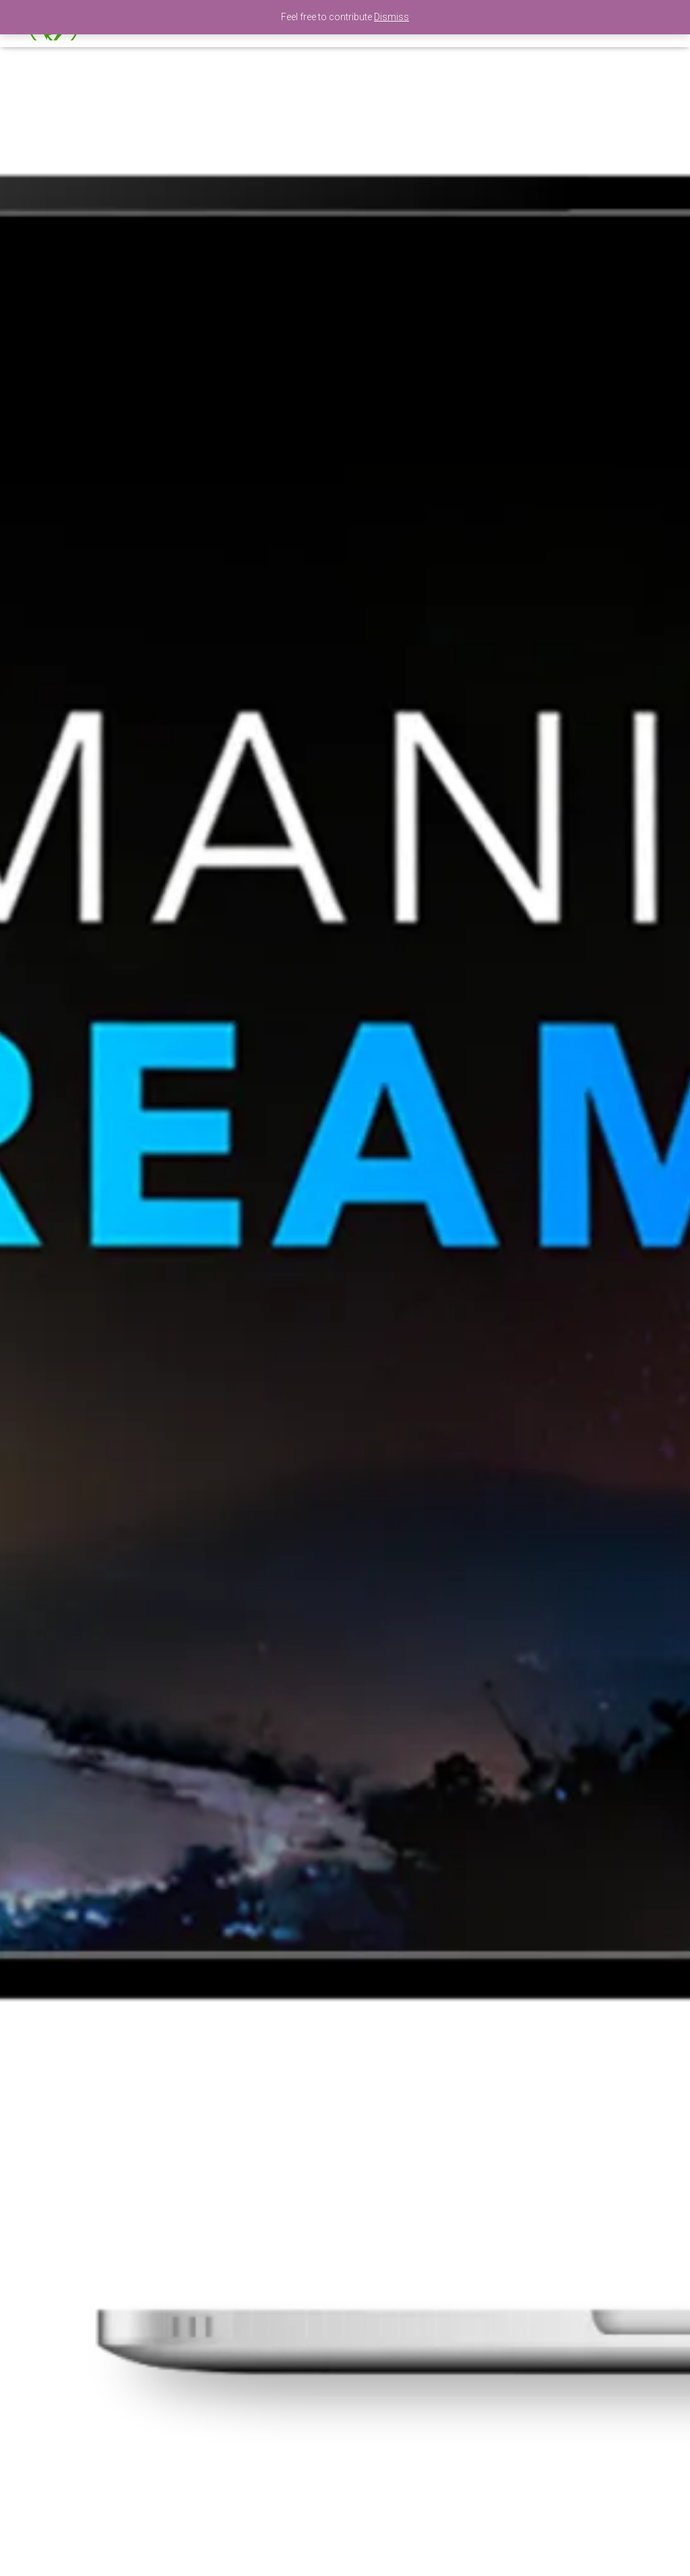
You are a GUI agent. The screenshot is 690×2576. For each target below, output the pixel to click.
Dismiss (391, 16)
